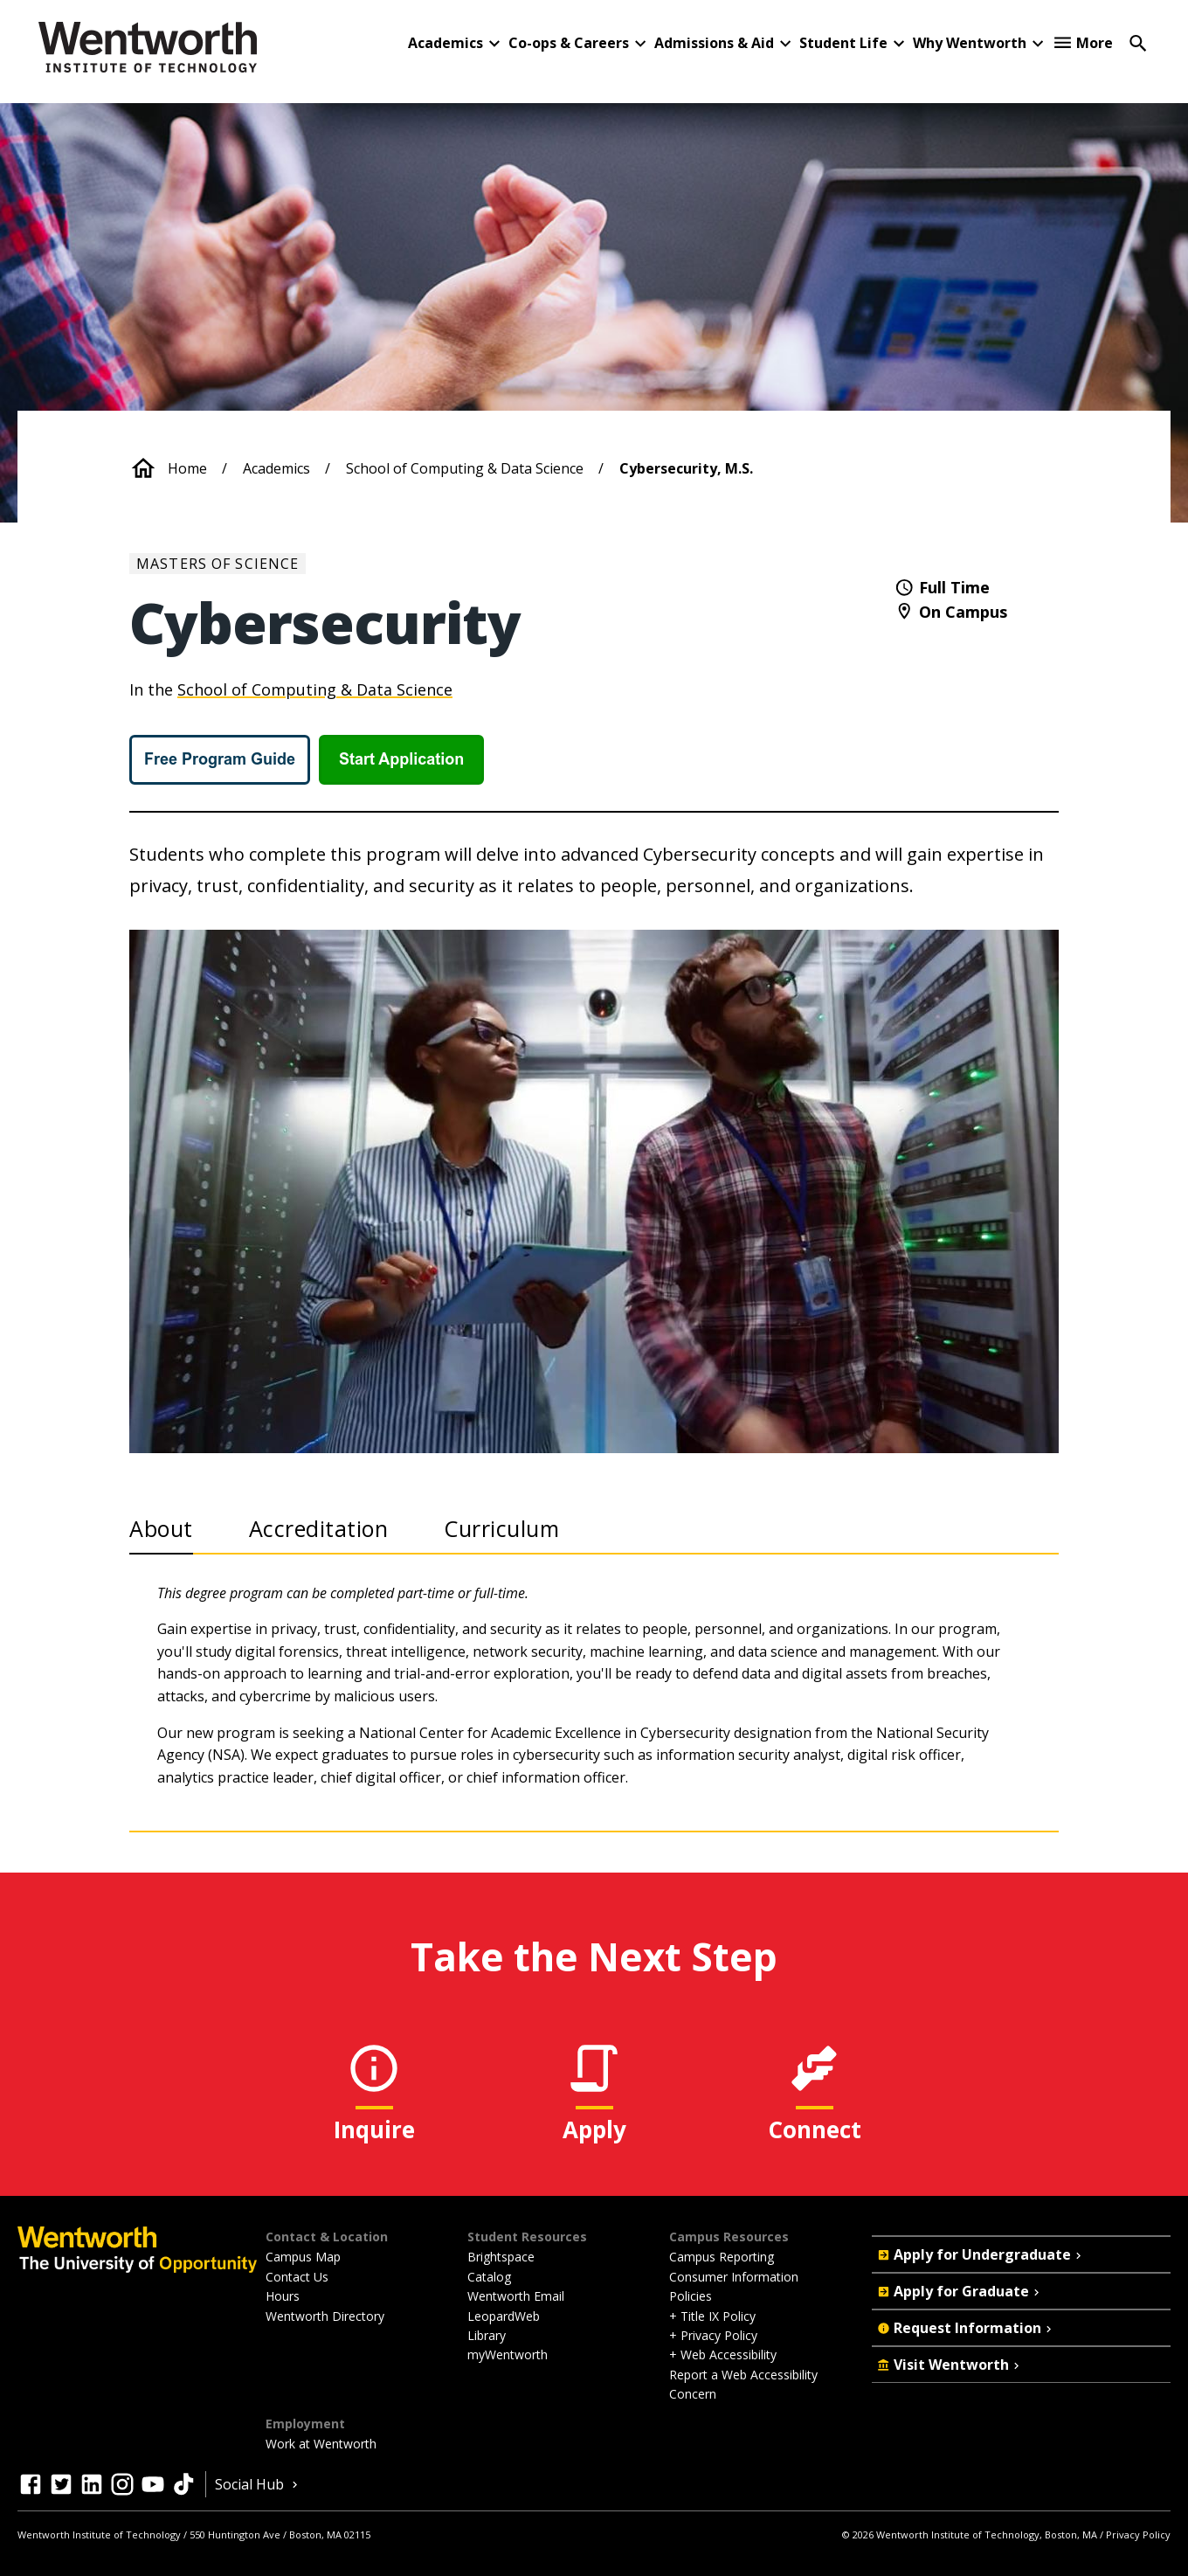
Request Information (966, 2327)
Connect (814, 2129)
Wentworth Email (515, 2296)
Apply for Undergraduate (981, 2254)
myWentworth (507, 2354)
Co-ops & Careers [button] (568, 42)
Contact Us (297, 2276)
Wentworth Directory (325, 2316)
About (161, 1528)
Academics (276, 468)
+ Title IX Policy (712, 2316)
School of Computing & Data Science (465, 468)
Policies (690, 2296)
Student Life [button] (843, 42)
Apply (594, 2129)
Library (486, 2335)
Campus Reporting (721, 2256)
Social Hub (258, 2484)
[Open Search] (1138, 42)
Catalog (489, 2276)
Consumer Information (733, 2276)
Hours (283, 2296)
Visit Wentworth (950, 2364)
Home (187, 468)
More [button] (1094, 42)
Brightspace (501, 2256)
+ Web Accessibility (723, 2354)
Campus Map (303, 2256)
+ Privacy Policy (713, 2335)
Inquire (374, 2129)
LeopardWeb (503, 2316)
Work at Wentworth (321, 2443)
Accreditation (319, 1528)
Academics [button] (445, 42)
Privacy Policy (1138, 2534)
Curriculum (501, 1528)
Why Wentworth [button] (969, 42)
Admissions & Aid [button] (714, 42)
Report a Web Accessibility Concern (743, 2384)
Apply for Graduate (960, 2291)
